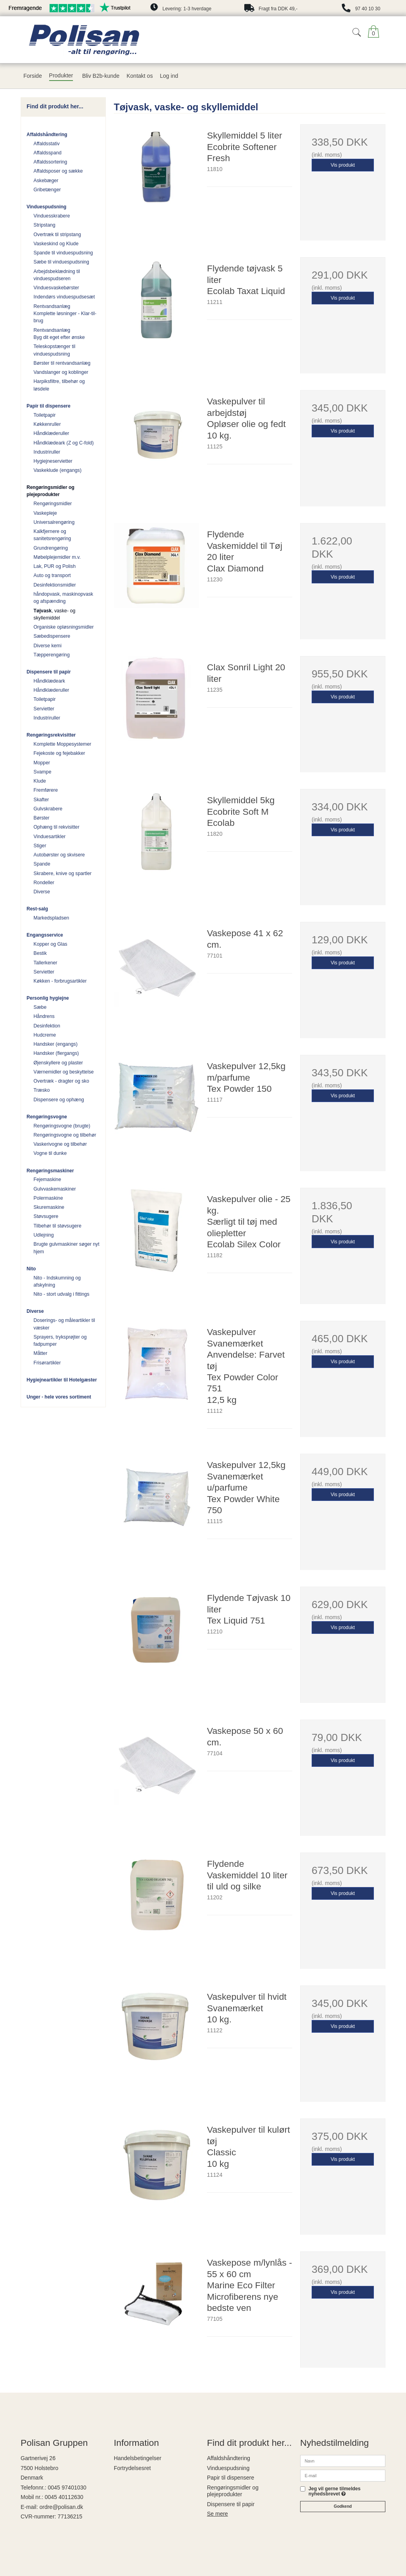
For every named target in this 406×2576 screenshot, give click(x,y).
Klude (40, 781)
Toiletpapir (45, 415)
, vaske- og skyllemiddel (55, 614)
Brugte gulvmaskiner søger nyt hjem (67, 1247)
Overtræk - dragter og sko (61, 1081)
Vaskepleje (45, 513)
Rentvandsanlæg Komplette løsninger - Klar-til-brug (65, 314)
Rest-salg (37, 909)
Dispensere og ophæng (59, 1099)
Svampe (43, 772)
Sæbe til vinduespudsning (61, 262)
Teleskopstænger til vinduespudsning (55, 350)
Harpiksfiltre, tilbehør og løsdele (59, 385)
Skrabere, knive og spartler (63, 873)
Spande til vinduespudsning (63, 253)
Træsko (42, 1090)
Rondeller (44, 882)
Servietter (44, 709)
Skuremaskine (49, 1207)
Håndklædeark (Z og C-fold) (64, 443)
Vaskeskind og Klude (56, 243)
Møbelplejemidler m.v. (57, 557)
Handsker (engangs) (56, 1044)
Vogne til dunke (50, 1153)
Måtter (41, 1353)
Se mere (217, 2514)
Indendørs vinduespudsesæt (64, 297)
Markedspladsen (51, 918)
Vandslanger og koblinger (61, 372)
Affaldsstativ (47, 143)
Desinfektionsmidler (55, 585)
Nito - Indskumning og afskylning (57, 1281)
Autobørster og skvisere (59, 855)
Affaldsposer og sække (58, 171)
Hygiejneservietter (53, 461)
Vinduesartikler (50, 836)
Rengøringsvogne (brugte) (62, 1126)
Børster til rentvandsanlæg (62, 363)
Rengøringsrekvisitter (51, 735)
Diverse (42, 892)
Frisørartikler (47, 1363)
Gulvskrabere (48, 809)
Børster (42, 818)
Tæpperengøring (52, 655)
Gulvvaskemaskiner (55, 1189)
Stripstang (45, 225)
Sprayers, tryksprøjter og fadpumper (60, 1340)
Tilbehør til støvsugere (58, 1226)
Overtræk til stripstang (57, 234)
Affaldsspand (48, 153)
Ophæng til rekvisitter (57, 827)
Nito (31, 1269)
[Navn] (342, 2460)
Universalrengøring (54, 522)
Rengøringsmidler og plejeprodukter (51, 491)
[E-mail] (342, 2475)
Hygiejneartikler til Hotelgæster (62, 1380)
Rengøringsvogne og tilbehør (65, 1135)
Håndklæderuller (51, 433)
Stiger (40, 845)
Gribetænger (47, 189)
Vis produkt (343, 165)
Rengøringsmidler (53, 503)
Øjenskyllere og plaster (58, 1063)
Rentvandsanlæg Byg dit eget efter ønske (59, 333)
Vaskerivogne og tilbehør (60, 1144)
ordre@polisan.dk (61, 2507)
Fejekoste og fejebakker (59, 753)
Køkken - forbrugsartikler (60, 981)
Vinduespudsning (46, 207)
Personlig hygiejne (48, 998)
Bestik (40, 953)
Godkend (343, 2506)
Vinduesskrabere (52, 216)
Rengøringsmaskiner (50, 1171)
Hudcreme (45, 1035)
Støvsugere (46, 1216)
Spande (42, 864)
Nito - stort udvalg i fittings (62, 1294)
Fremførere (46, 790)
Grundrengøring (51, 548)
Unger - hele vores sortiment (59, 1397)
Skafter (41, 799)
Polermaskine (48, 1198)
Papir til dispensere (49, 406)
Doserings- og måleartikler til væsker (64, 1324)
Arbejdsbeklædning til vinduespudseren (57, 275)
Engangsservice (45, 935)
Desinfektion (47, 1026)
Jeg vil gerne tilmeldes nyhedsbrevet (334, 2491)
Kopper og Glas (50, 944)
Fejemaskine (47, 1179)
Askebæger (46, 180)
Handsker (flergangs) (56, 1053)
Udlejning (44, 1235)
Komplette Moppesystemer (63, 744)
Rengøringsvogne (47, 1117)
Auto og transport (52, 575)
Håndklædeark (49, 681)
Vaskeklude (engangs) (58, 470)
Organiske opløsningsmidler (64, 627)
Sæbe (40, 1007)
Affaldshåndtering (47, 134)
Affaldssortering (50, 162)
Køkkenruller (47, 424)
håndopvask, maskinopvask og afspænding (64, 597)
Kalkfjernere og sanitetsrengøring (52, 535)
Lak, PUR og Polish (55, 566)
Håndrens (44, 1016)
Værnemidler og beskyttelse (64, 1072)
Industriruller (47, 452)
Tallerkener (45, 963)
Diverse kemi (48, 645)
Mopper (42, 763)
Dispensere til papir (49, 672)
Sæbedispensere (52, 636)
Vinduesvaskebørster (56, 287)
